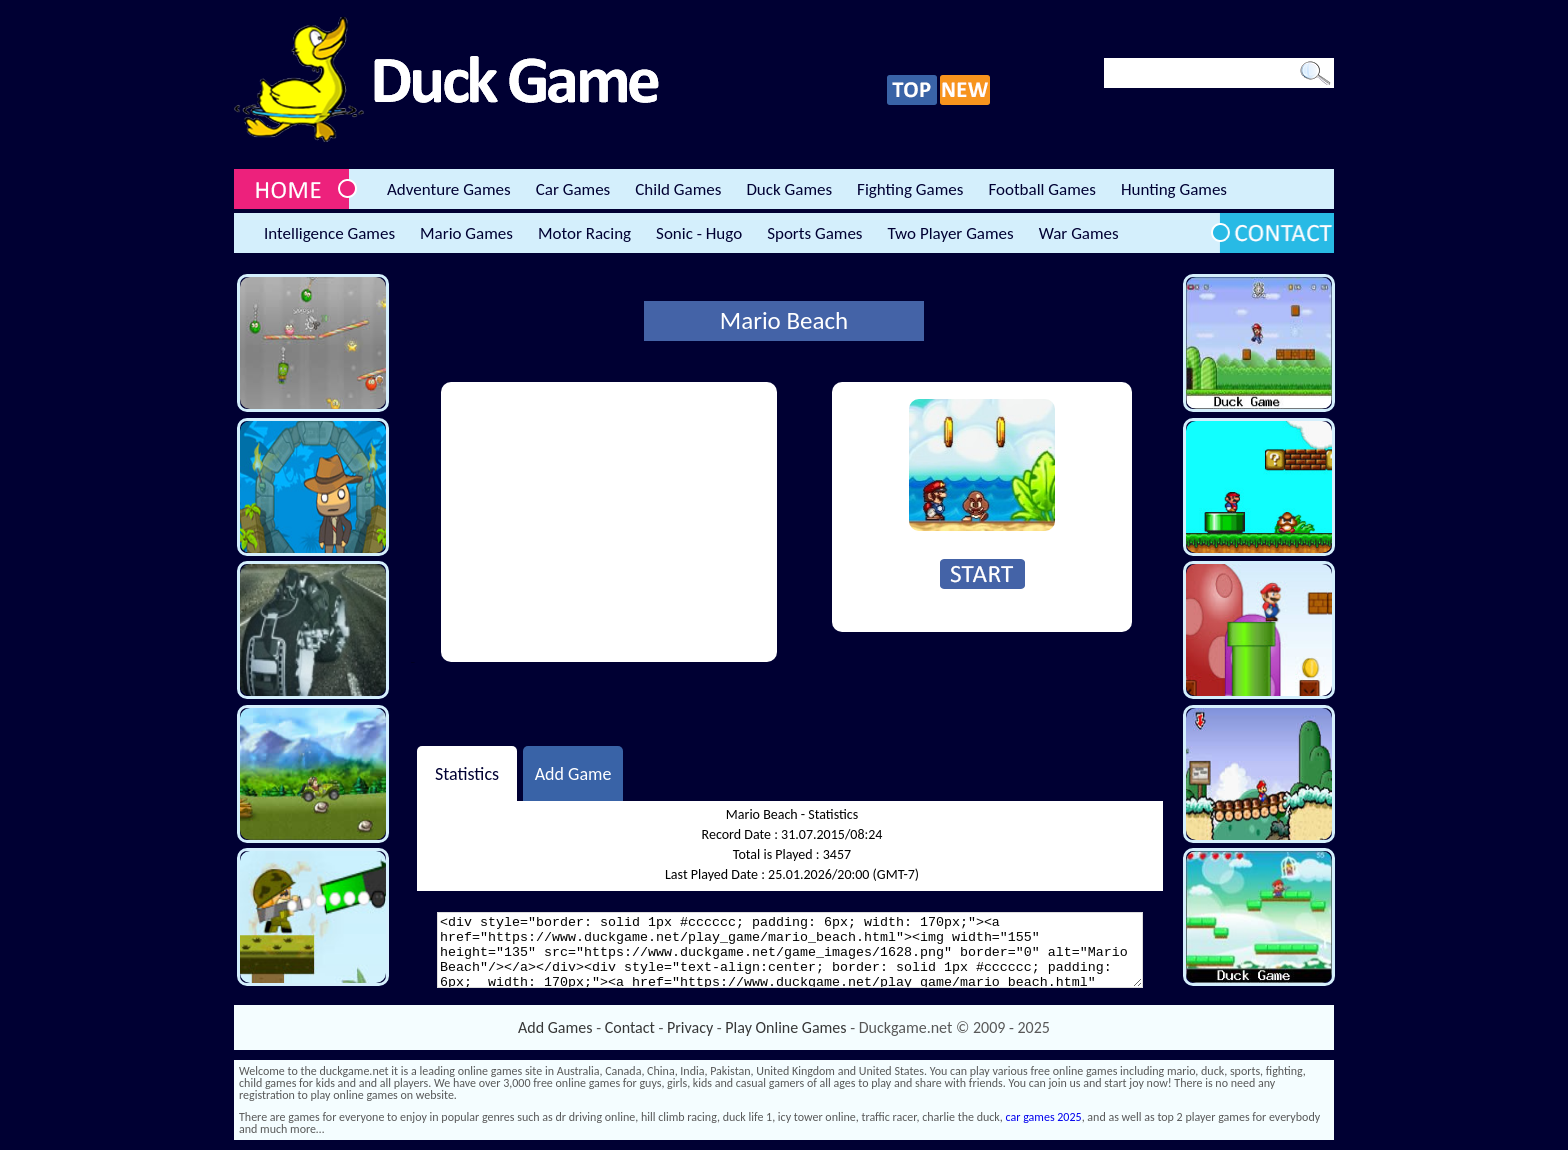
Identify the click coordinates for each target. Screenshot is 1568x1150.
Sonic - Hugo (699, 233)
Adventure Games (449, 189)
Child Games (678, 189)
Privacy (690, 1027)
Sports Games (814, 233)
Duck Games (789, 189)
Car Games (573, 189)
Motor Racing (584, 233)
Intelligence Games (329, 233)
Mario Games (466, 233)
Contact (630, 1027)
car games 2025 (1044, 1117)
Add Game (573, 773)
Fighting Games (910, 189)
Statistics (467, 773)
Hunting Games (1174, 189)
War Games (1079, 233)
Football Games (1041, 189)
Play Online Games (785, 1027)
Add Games (555, 1027)
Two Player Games (951, 233)
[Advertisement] (609, 522)
